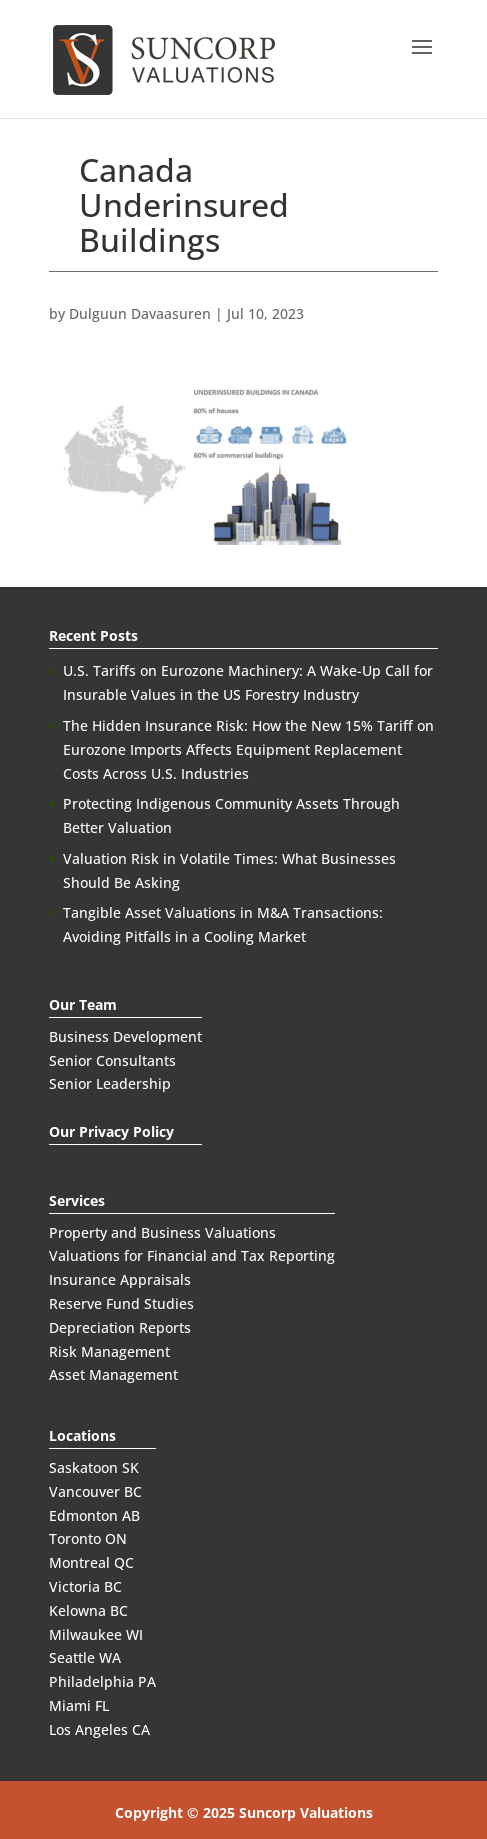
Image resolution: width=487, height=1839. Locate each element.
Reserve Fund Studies (121, 1303)
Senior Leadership (110, 1083)
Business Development (125, 1036)
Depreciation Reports (120, 1327)
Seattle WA (85, 1657)
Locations (82, 1435)
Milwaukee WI (96, 1634)
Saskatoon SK (94, 1467)
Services (77, 1200)
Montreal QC (91, 1562)
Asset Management (113, 1374)
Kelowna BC (88, 1610)
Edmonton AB (94, 1515)
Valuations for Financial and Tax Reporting (192, 1255)
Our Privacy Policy (111, 1131)
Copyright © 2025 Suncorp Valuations (244, 1812)
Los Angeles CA (99, 1729)
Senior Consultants (112, 1060)
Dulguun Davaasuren (140, 313)
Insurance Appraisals (120, 1279)
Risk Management (109, 1351)
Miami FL (79, 1705)
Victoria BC (85, 1586)
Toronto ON (88, 1538)
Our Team (83, 1004)
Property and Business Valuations (162, 1232)
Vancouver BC (95, 1491)
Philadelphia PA (102, 1681)
